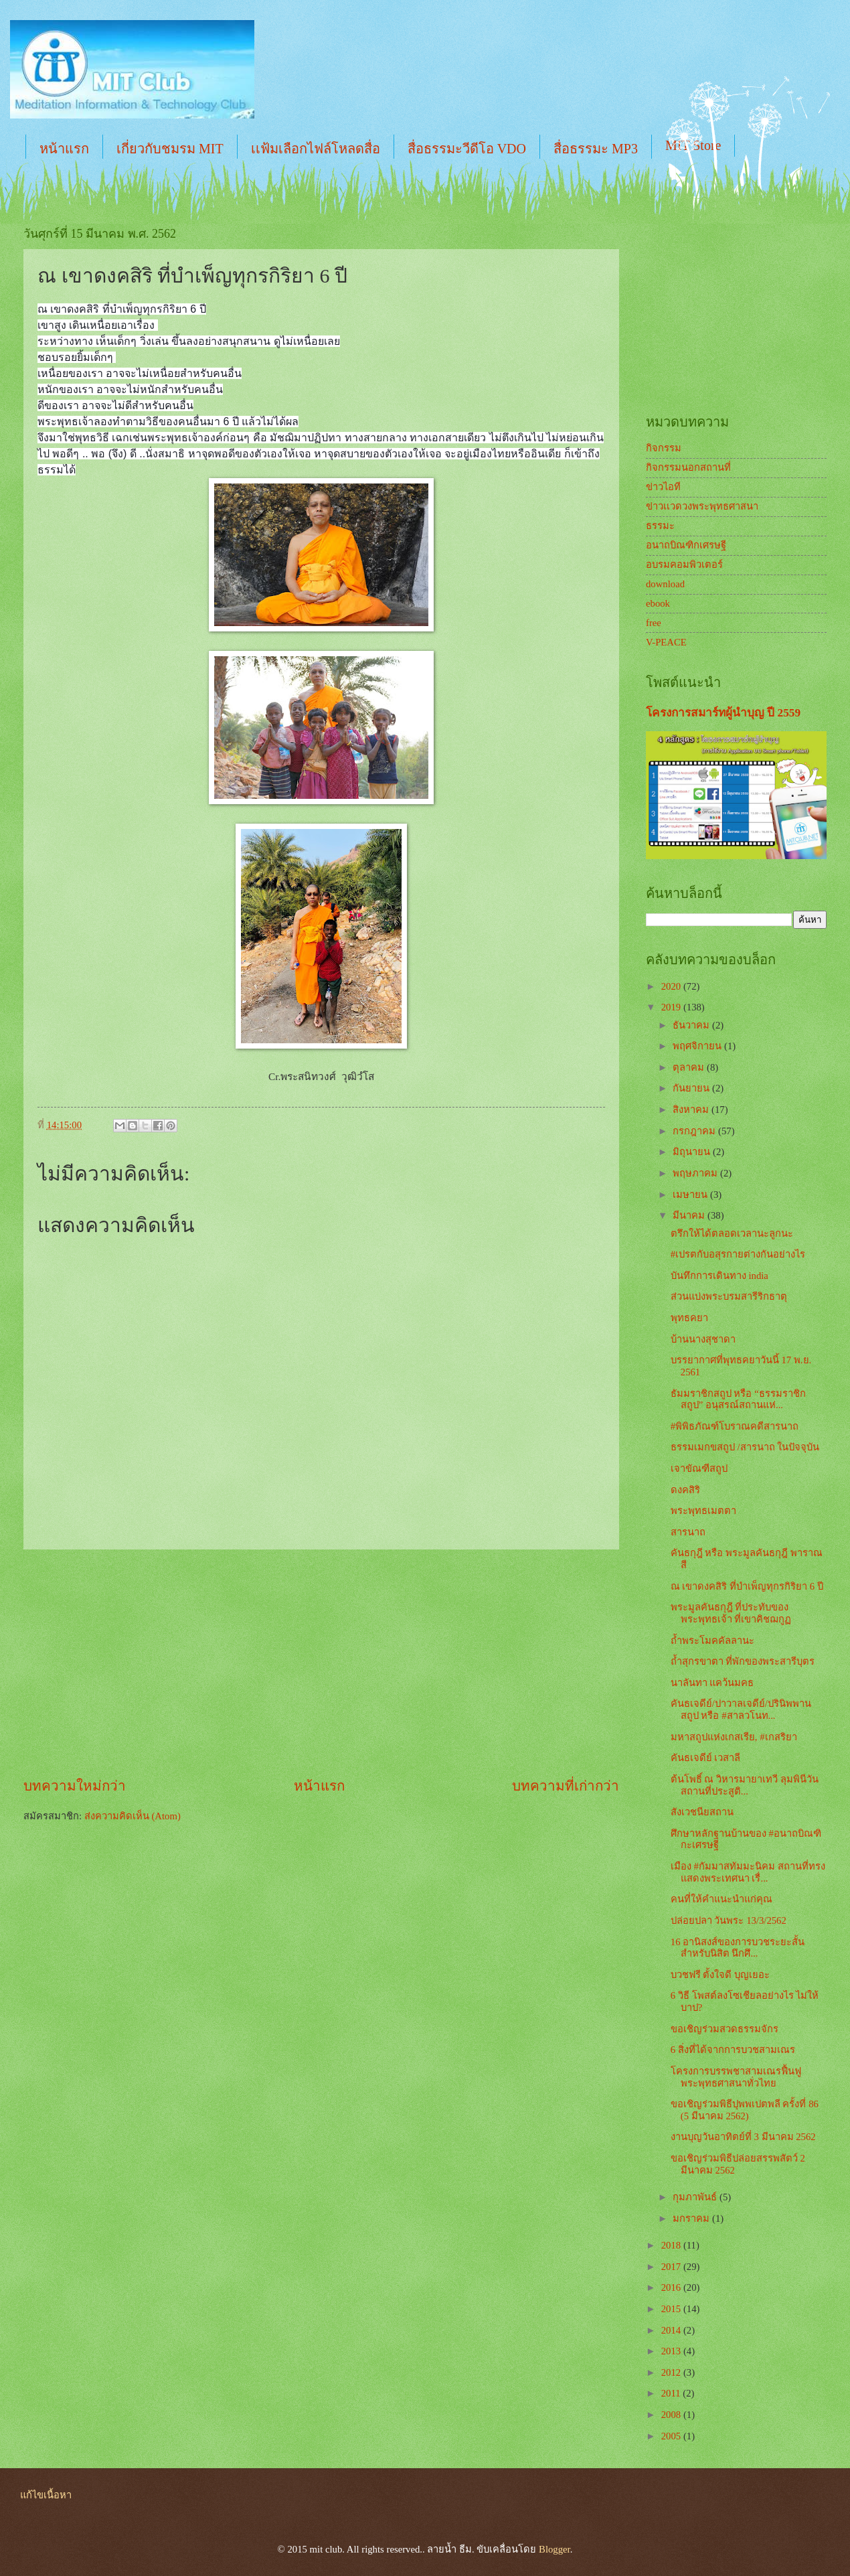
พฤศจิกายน (698, 1046)
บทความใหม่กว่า (74, 1785)
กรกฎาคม (695, 1131)
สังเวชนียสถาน (702, 1812)
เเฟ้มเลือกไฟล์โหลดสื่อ (315, 148)
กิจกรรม (663, 448)
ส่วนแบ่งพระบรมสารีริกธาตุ (729, 1296)
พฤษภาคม (696, 1173)
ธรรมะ (660, 525)
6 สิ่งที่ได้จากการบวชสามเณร (733, 2049)
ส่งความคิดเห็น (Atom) (132, 1816)
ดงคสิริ (685, 1490)
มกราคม (692, 2218)
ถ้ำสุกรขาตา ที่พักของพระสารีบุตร (743, 1661)
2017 (672, 2266)
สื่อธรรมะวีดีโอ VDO (467, 148)
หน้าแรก (64, 148)
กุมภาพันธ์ (696, 2197)
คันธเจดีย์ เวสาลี (706, 1757)
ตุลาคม (690, 1067)
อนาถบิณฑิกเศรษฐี (686, 545)
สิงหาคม (692, 1109)
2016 (672, 2287)
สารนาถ (688, 1532)
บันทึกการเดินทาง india (719, 1275)
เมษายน (691, 1194)
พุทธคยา (689, 1317)
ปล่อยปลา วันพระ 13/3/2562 (728, 1920)
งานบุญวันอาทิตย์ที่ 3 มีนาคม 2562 (743, 2136)
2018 (672, 2245)
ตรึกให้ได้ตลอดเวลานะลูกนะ (732, 1233)
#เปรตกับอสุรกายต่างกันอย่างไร (738, 1254)
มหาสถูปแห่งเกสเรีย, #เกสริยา (734, 1737)
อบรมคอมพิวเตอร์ (684, 564)
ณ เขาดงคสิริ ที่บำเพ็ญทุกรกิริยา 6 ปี (747, 1586)
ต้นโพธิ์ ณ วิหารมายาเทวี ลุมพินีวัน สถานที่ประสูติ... (745, 1785)
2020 (672, 986)
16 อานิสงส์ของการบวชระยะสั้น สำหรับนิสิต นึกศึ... (737, 1948)
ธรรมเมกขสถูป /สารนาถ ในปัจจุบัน (745, 1447)
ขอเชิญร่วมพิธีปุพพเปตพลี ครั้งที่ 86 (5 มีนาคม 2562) (745, 2110)
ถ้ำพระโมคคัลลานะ (712, 1640)
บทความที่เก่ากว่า (565, 1785)
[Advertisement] (321, 1662)
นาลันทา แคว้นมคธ (712, 1682)
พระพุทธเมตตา (703, 1510)
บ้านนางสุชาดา (703, 1339)
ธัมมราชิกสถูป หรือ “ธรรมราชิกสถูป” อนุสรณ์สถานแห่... (738, 1399)
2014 (672, 2330)
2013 (672, 2351)
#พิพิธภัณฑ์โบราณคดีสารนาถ (734, 1426)
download (665, 584)
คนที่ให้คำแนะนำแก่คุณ (721, 1899)
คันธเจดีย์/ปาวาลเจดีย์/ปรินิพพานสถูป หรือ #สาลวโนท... (741, 1709)
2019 (672, 1007)
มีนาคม (690, 1215)
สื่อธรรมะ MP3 (596, 148)
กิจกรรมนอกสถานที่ (688, 467)
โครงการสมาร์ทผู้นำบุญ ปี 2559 (723, 712)
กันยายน (692, 1088)
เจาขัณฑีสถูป (699, 1468)
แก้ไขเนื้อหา (46, 2495)
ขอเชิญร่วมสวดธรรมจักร (724, 2029)
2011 (672, 2393)
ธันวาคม (692, 1025)
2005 (672, 2436)
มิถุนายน (693, 1151)
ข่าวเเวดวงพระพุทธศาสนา (702, 506)
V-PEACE (666, 642)
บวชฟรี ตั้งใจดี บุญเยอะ (720, 1974)
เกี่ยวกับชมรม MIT (170, 148)
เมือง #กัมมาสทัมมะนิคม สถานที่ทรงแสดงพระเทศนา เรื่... (748, 1872)
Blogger (554, 2549)
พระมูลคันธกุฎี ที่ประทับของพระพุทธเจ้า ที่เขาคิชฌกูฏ (731, 1613)
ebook (658, 603)
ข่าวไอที (663, 486)
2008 (672, 2414)
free (653, 622)
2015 (672, 2308)
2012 (672, 2372)
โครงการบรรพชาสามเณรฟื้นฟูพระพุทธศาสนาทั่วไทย (736, 2077)
